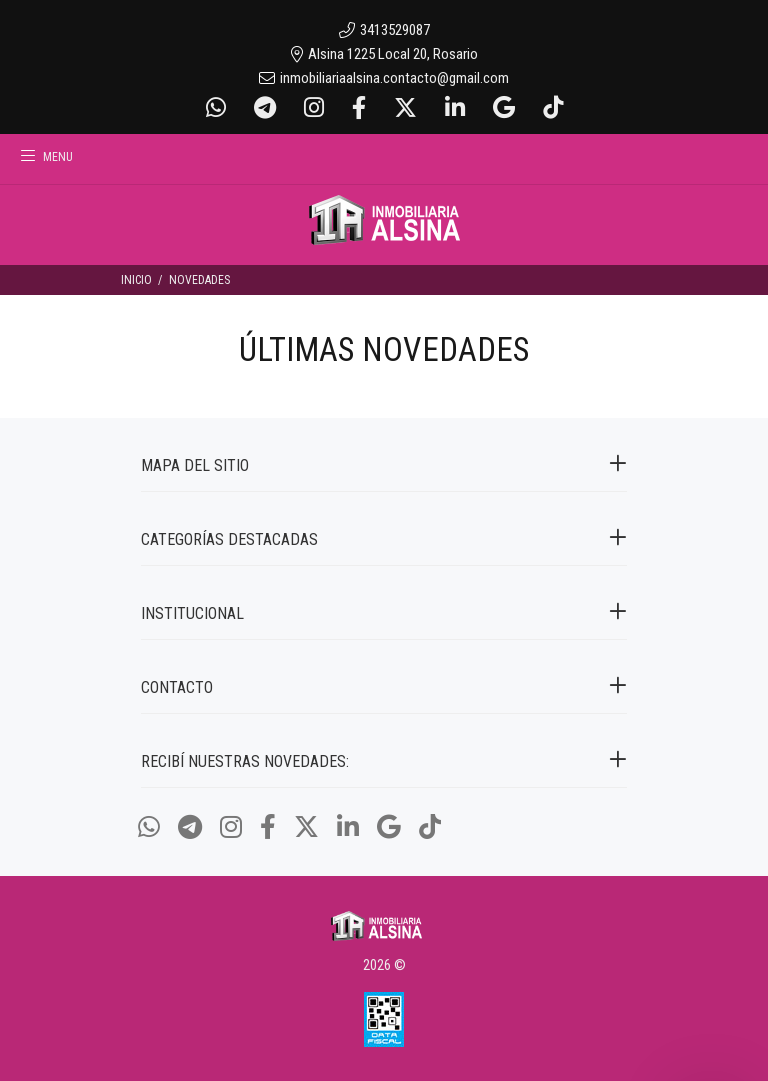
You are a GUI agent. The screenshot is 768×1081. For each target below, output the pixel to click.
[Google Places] (504, 108)
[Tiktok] (551, 108)
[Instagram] (314, 108)
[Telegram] (265, 108)
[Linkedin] (455, 108)
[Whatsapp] (218, 108)
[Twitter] (405, 108)
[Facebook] (359, 108)
